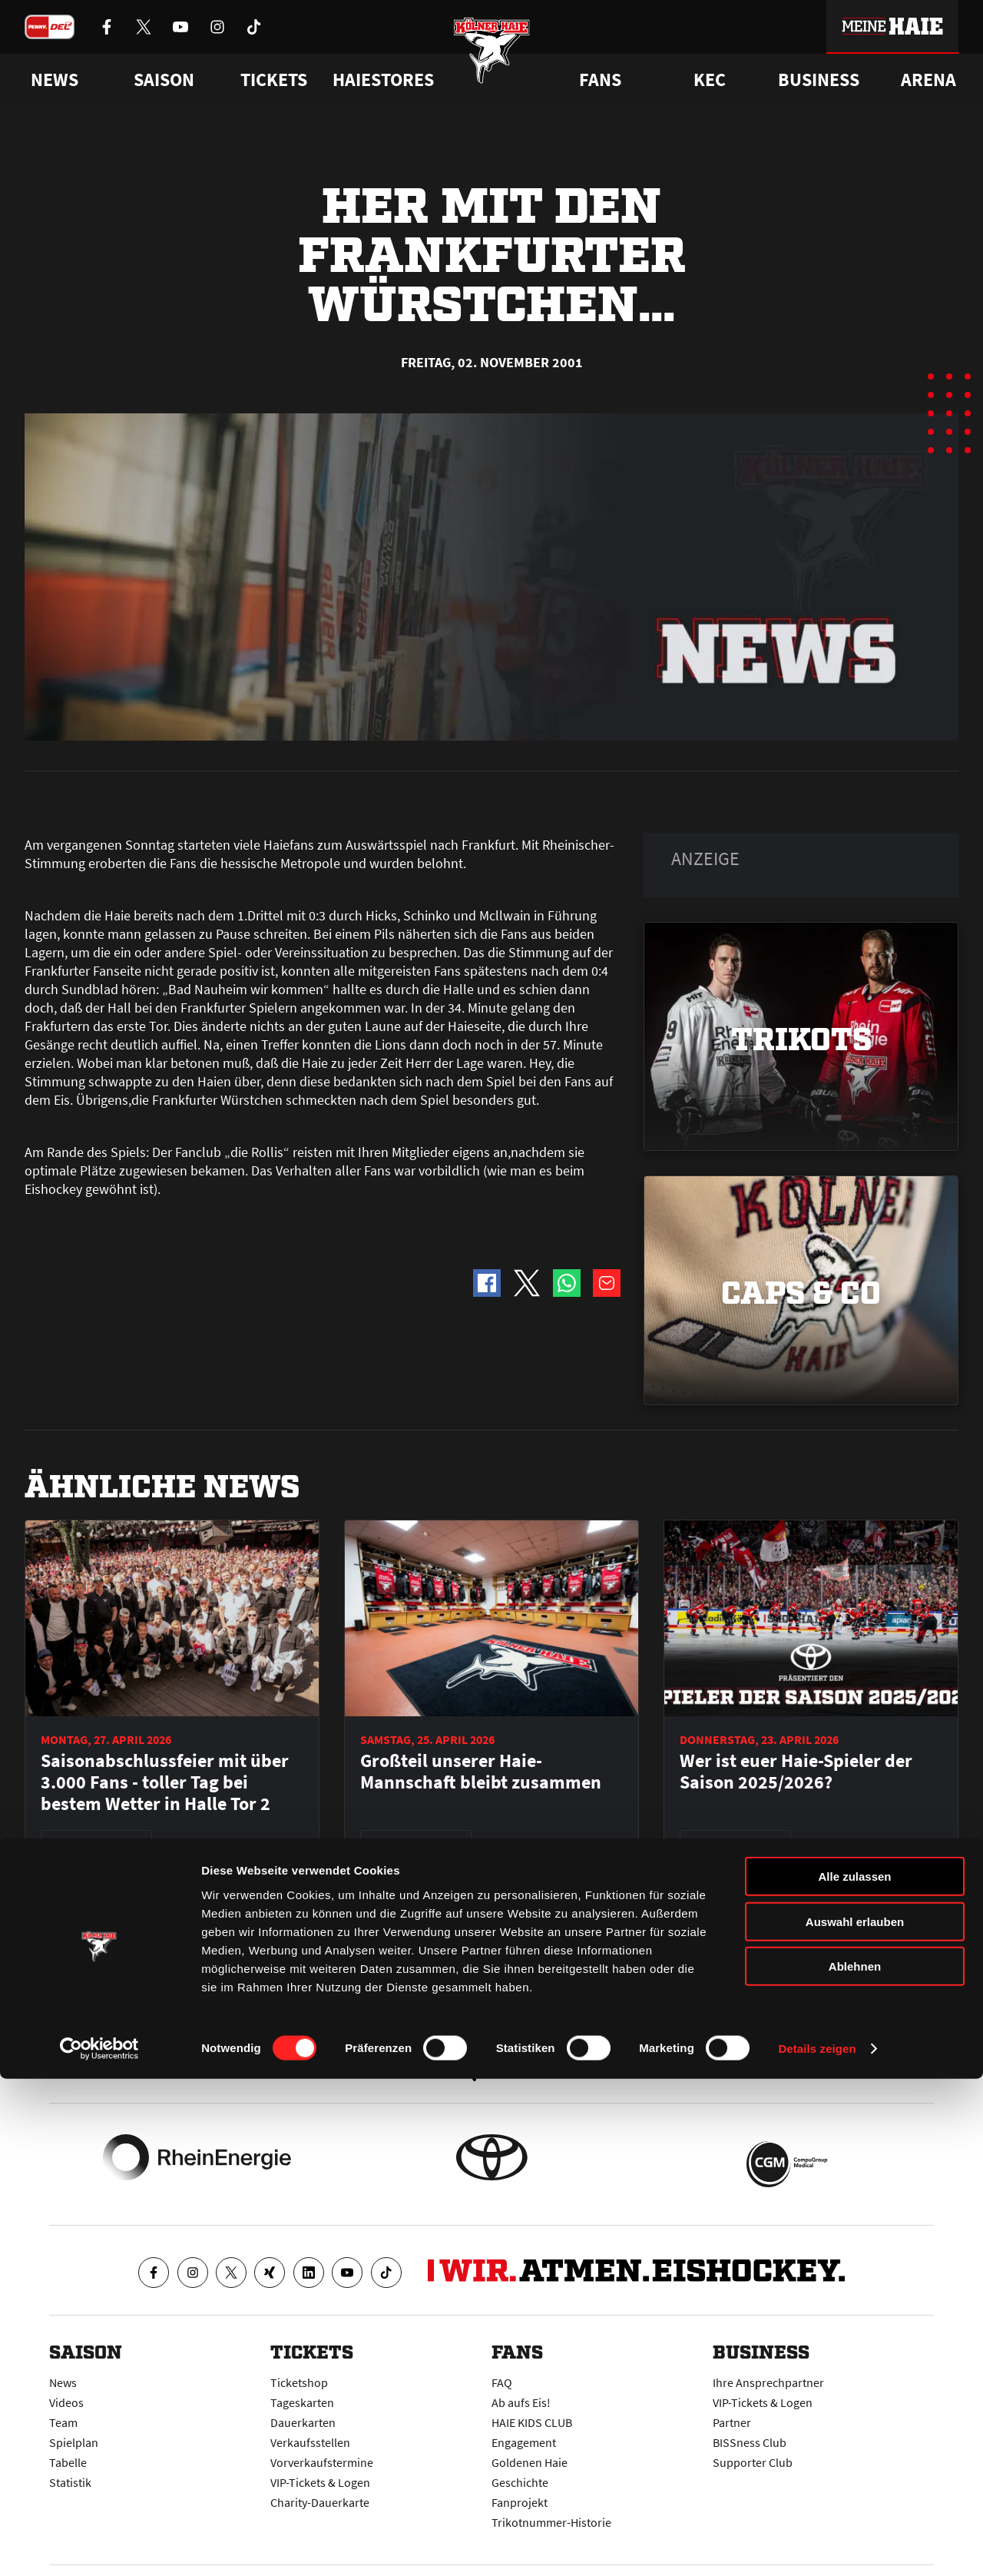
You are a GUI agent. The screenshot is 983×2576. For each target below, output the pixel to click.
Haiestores (383, 79)
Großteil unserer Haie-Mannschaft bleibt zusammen (480, 1771)
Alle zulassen (854, 2373)
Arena (928, 79)
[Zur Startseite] (492, 63)
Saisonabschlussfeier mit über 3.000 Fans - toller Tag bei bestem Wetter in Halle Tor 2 (165, 1782)
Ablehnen (855, 2463)
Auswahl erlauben (855, 2418)
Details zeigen (817, 2545)
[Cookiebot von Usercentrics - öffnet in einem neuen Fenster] (99, 2546)
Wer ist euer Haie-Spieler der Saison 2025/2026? (796, 1771)
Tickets (273, 79)
